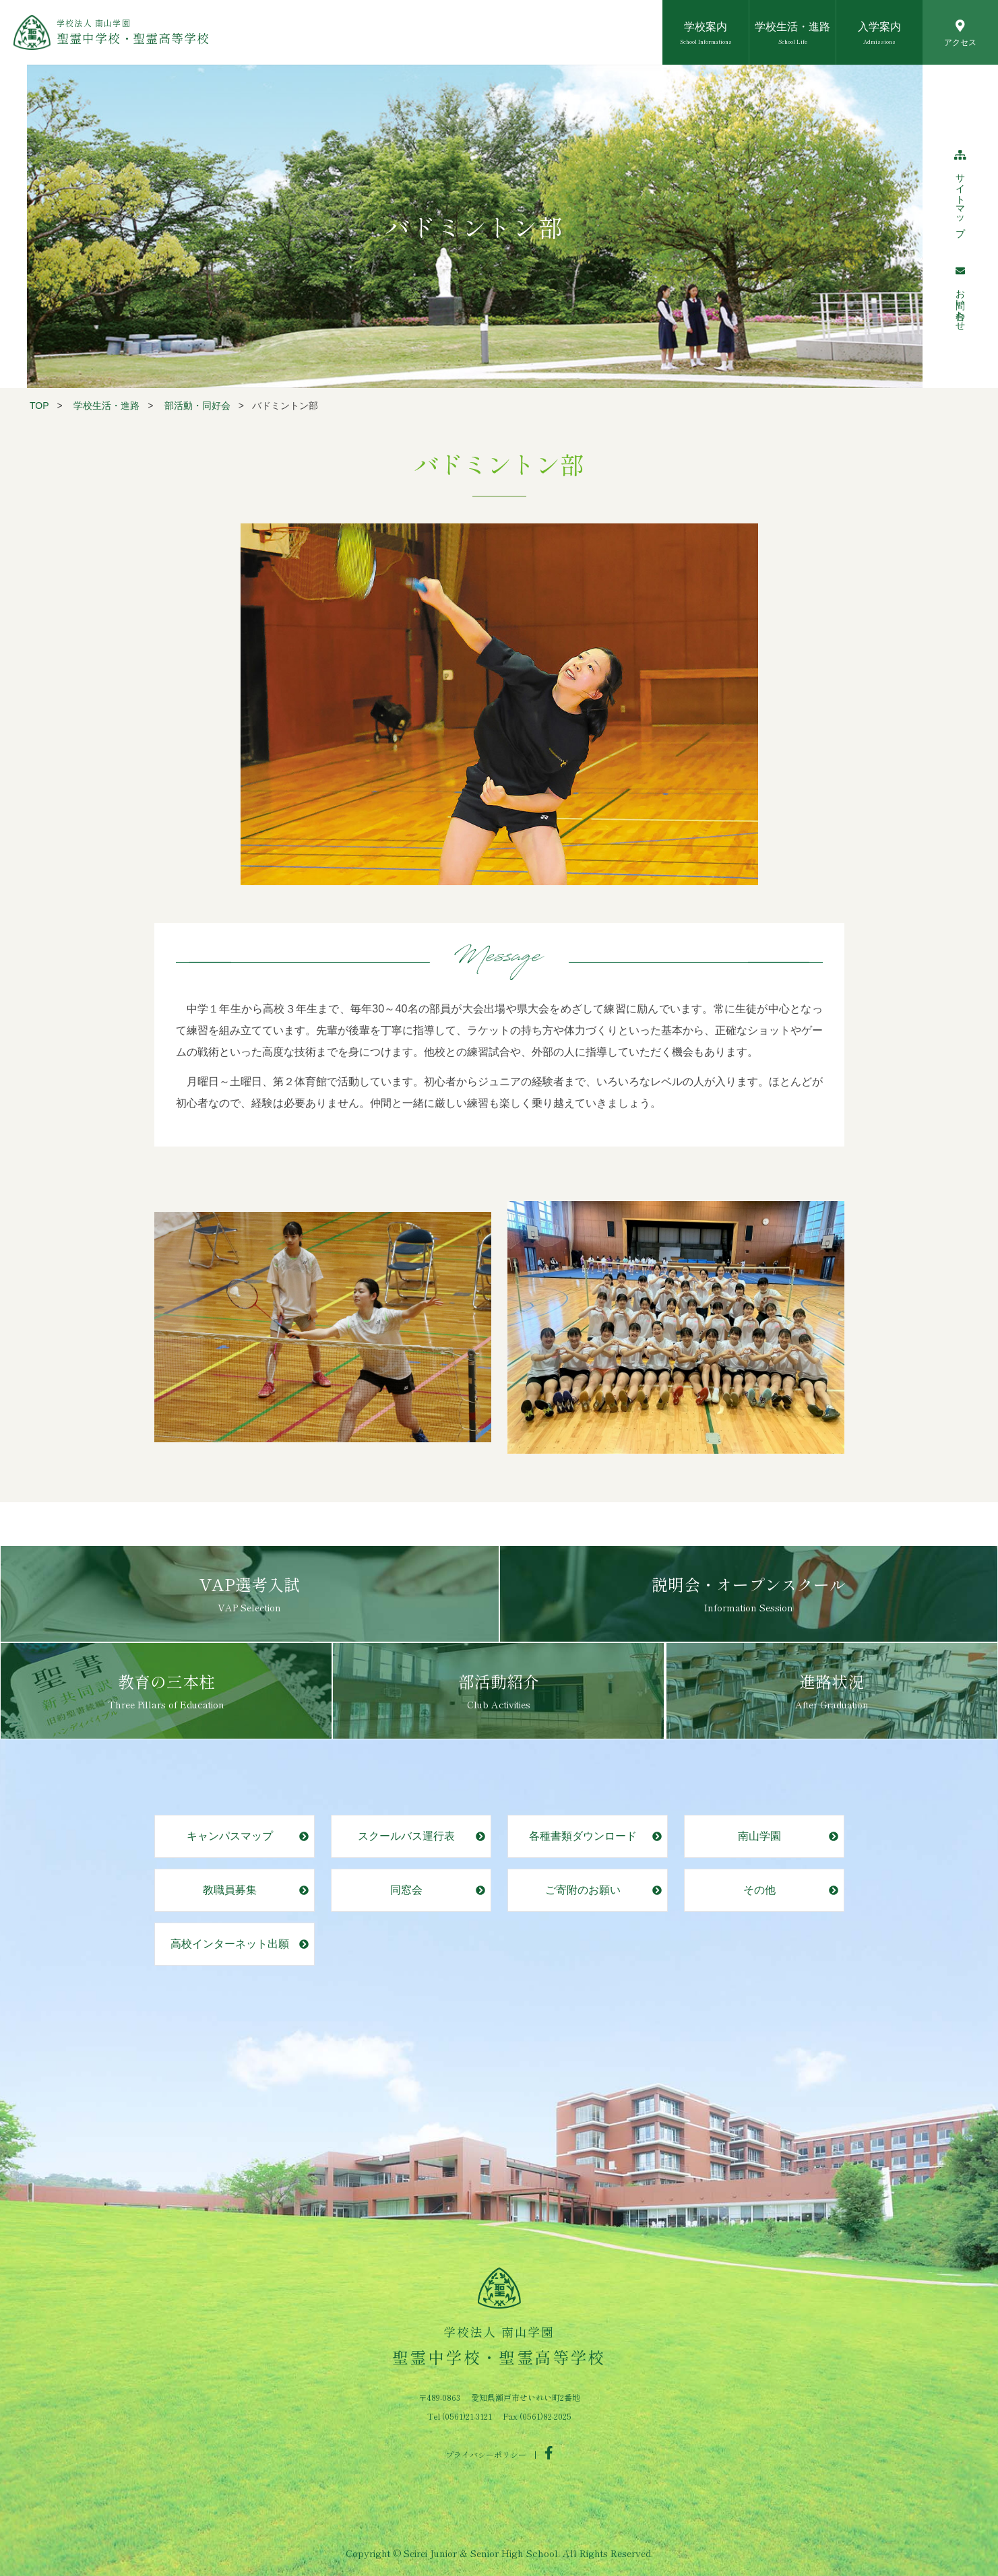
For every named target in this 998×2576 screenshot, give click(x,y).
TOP (39, 405)
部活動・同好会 (197, 405)
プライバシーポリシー (485, 2454)
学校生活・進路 (106, 405)
